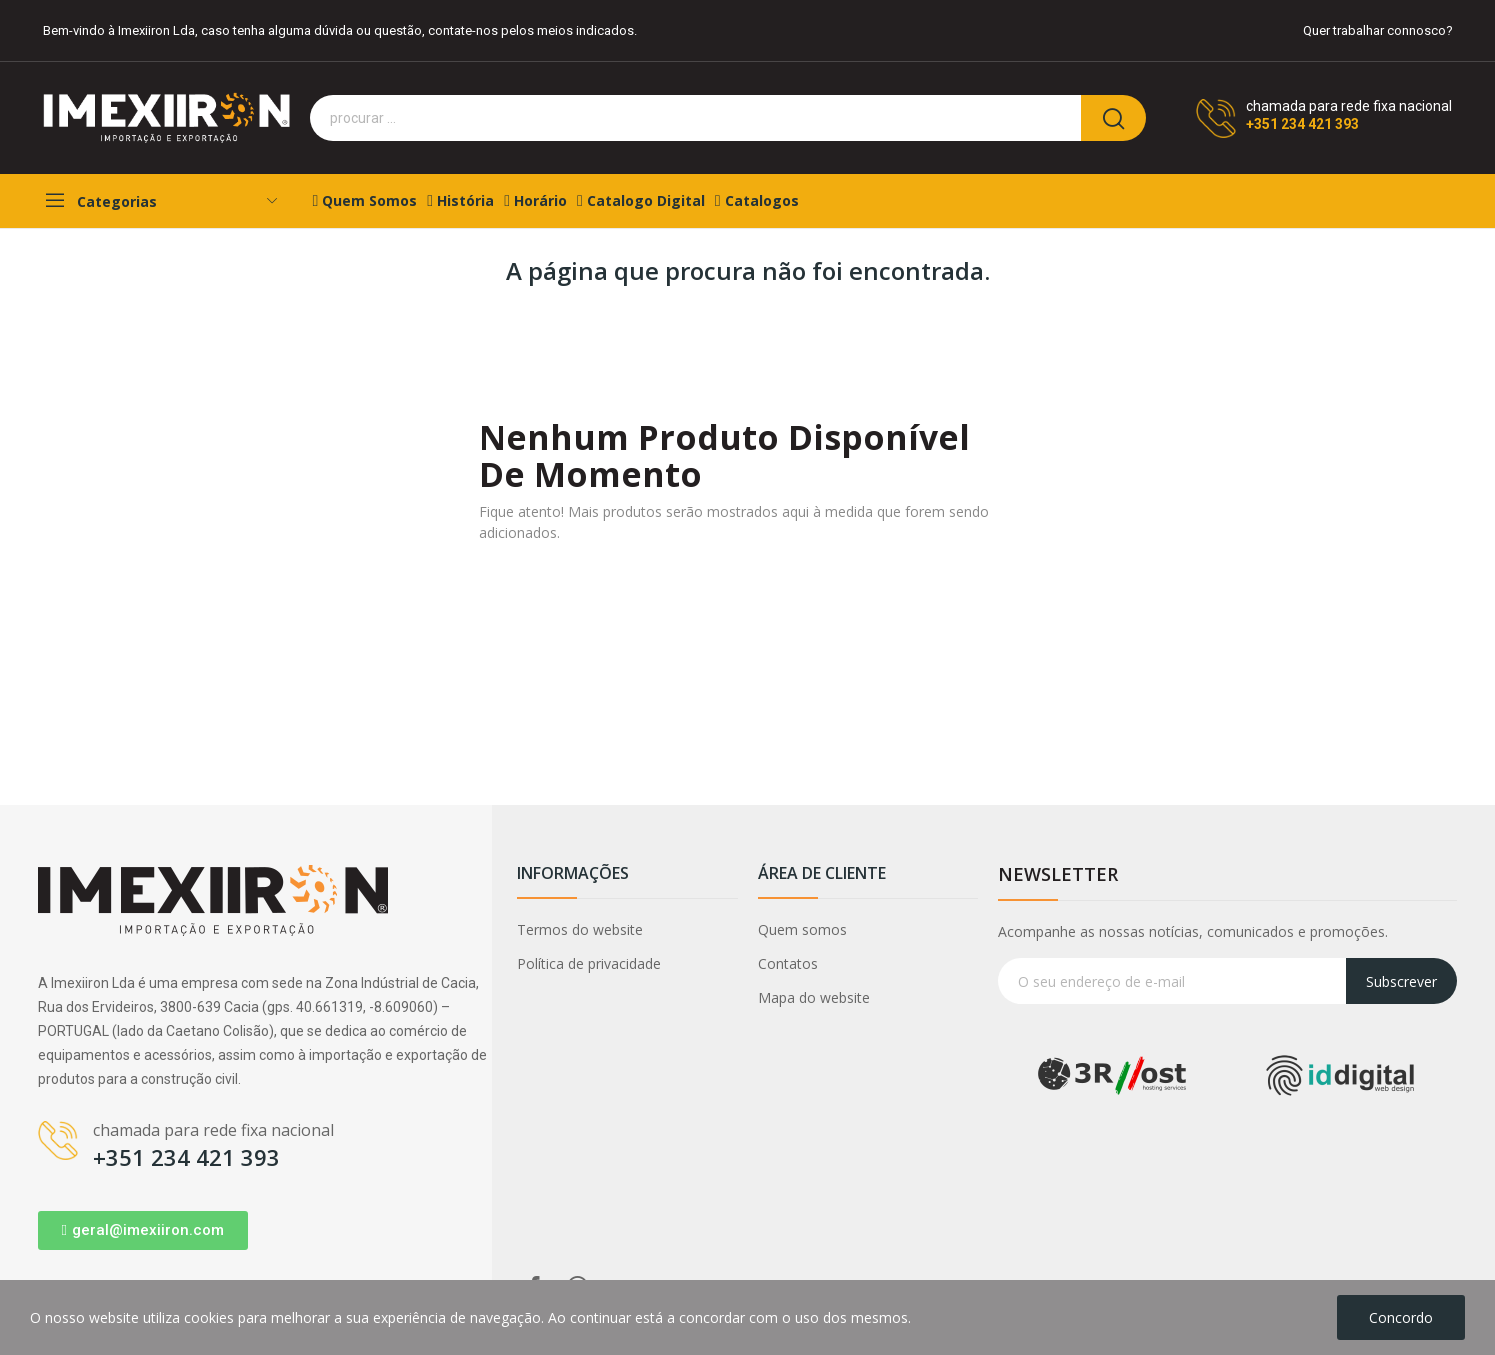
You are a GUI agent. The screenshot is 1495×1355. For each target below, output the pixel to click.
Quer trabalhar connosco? (1378, 30)
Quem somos (802, 929)
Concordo (1401, 1317)
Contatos (788, 963)
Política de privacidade (589, 963)
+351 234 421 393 (1302, 124)
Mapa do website (814, 997)
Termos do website (580, 929)
